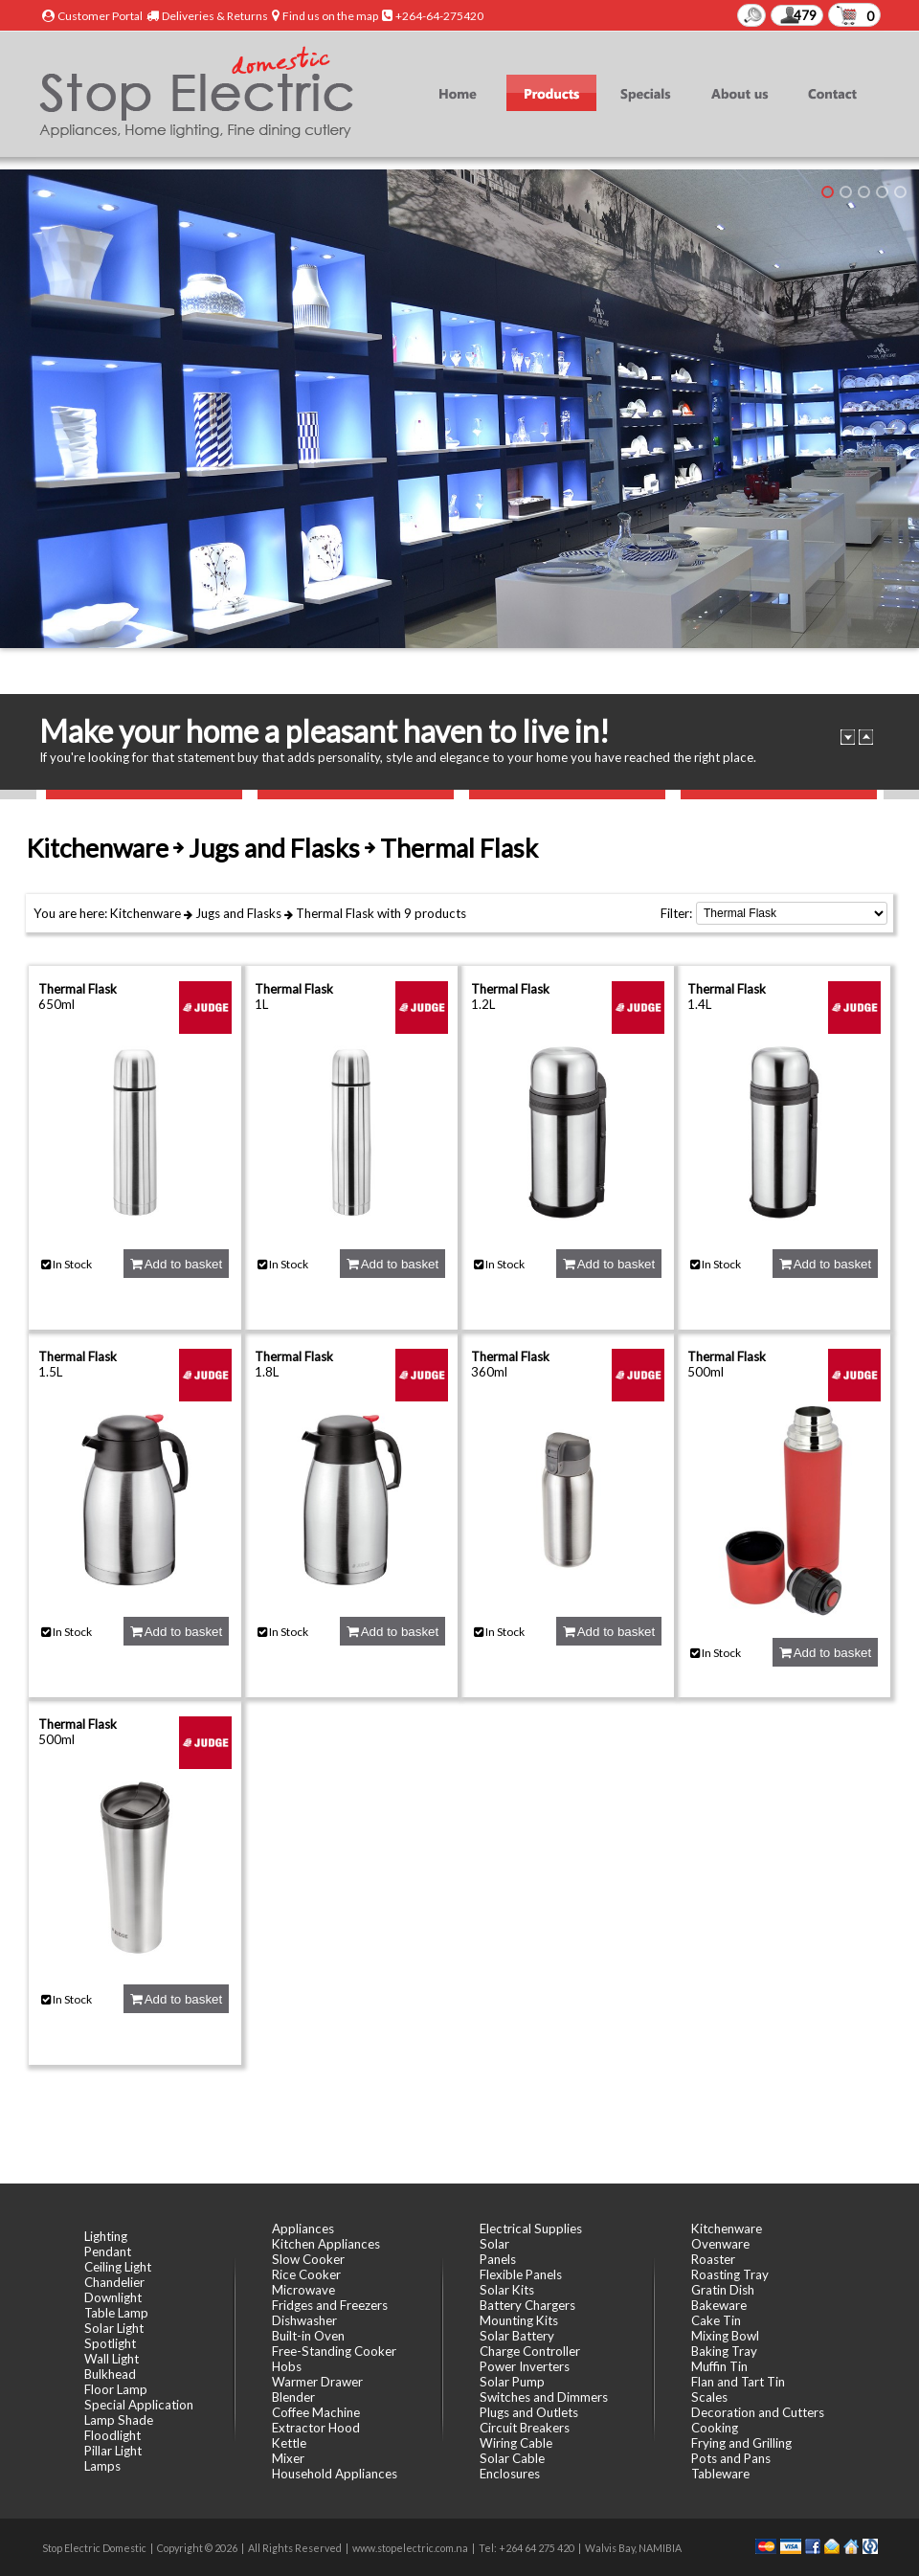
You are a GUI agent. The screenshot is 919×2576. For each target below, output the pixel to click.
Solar (494, 2243)
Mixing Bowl (725, 2335)
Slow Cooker (308, 2259)
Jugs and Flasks (238, 913)
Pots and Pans (731, 2458)
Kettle (289, 2443)
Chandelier (114, 2282)
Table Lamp (116, 2312)
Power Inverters (525, 2366)
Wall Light (111, 2358)
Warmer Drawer (317, 2381)
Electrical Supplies (531, 2228)
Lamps (102, 2466)
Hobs (287, 2366)
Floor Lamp (115, 2389)
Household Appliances (334, 2473)
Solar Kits (507, 2289)
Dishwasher (304, 2320)
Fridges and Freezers (330, 2305)
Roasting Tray (730, 2274)
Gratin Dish (722, 2289)
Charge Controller (530, 2351)
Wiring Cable (516, 2443)
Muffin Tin (719, 2366)
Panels (498, 2259)
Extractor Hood (316, 2427)
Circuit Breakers (525, 2427)
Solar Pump (512, 2381)
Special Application (138, 2404)
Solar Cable (512, 2458)
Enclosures (510, 2473)
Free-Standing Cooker (334, 2351)
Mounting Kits (519, 2320)
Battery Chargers (527, 2305)
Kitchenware (145, 913)
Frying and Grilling (741, 2443)
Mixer (288, 2458)
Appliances (303, 2228)
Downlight (113, 2297)
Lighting (105, 2236)
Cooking (714, 2427)
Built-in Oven (308, 2335)
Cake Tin (716, 2320)
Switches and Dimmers (544, 2397)
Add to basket (176, 1264)
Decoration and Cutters (757, 2412)
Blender (293, 2397)
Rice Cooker (306, 2274)
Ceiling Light (117, 2266)
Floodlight (112, 2435)
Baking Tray (724, 2351)
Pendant (107, 2251)
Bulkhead (110, 2374)
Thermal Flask (335, 913)
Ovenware (720, 2243)
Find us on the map (330, 16)
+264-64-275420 (439, 16)
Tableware (720, 2473)
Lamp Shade (118, 2420)
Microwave (303, 2289)
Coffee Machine (316, 2412)
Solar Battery (517, 2335)
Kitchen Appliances (326, 2243)
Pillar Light (113, 2450)
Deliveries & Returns (215, 16)
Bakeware (719, 2305)
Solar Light (114, 2328)
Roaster (713, 2259)
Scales (709, 2397)
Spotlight (110, 2343)
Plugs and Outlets (529, 2412)
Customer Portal (100, 16)
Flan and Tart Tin (738, 2381)
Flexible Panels (521, 2274)
